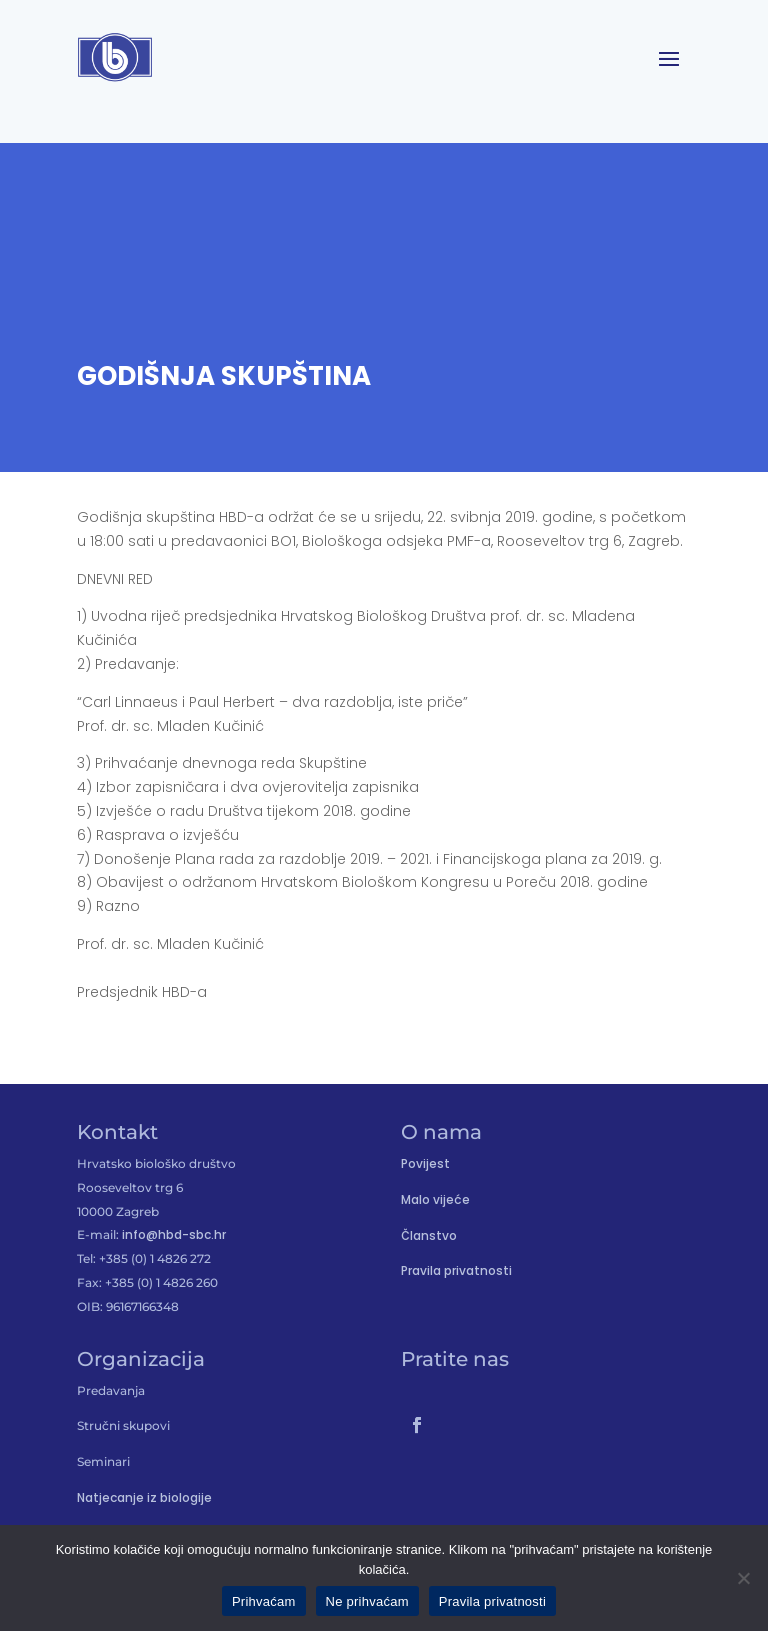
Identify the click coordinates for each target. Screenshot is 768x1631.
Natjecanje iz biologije (144, 1497)
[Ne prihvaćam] (743, 1578)
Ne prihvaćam (367, 1601)
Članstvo (429, 1235)
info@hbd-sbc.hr (174, 1234)
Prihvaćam (264, 1601)
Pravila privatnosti (456, 1270)
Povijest (425, 1163)
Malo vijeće (435, 1199)
